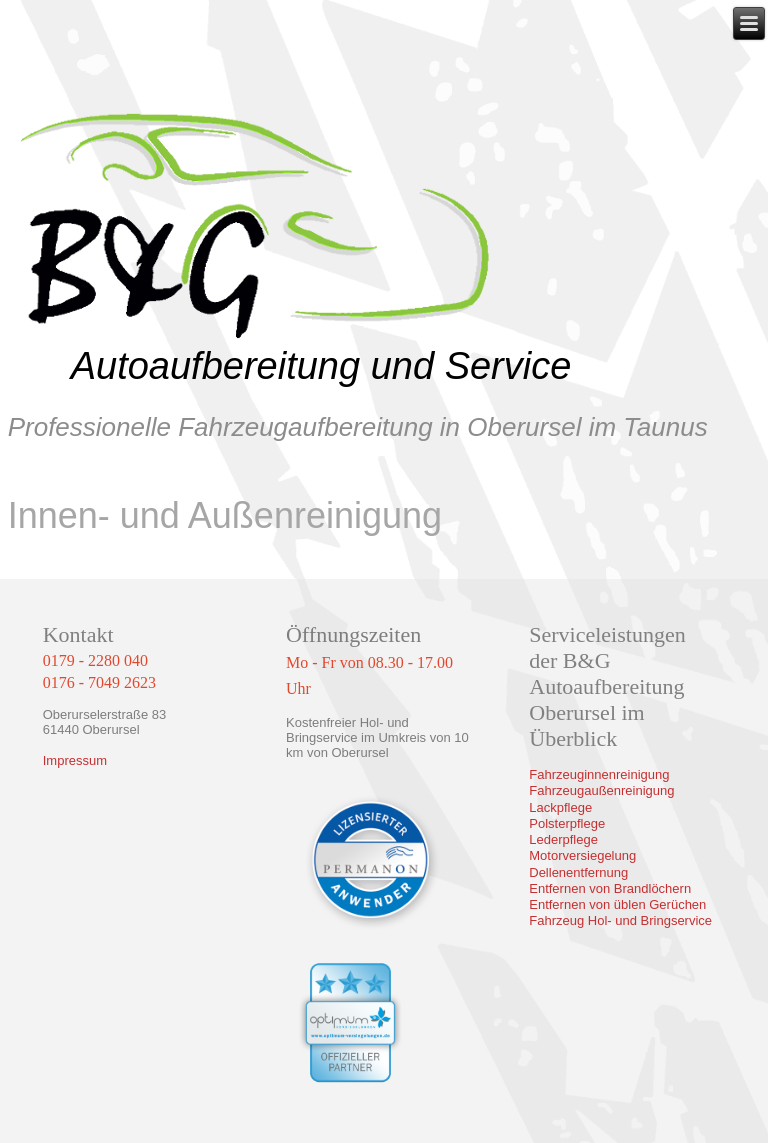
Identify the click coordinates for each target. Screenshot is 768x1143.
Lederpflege (563, 839)
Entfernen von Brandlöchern (610, 888)
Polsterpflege (567, 823)
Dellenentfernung (578, 872)
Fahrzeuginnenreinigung (599, 774)
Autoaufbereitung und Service (321, 366)
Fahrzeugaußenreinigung (601, 790)
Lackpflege (560, 807)
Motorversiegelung (582, 855)
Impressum (75, 760)
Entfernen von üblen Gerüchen (617, 904)
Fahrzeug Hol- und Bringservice (620, 920)
